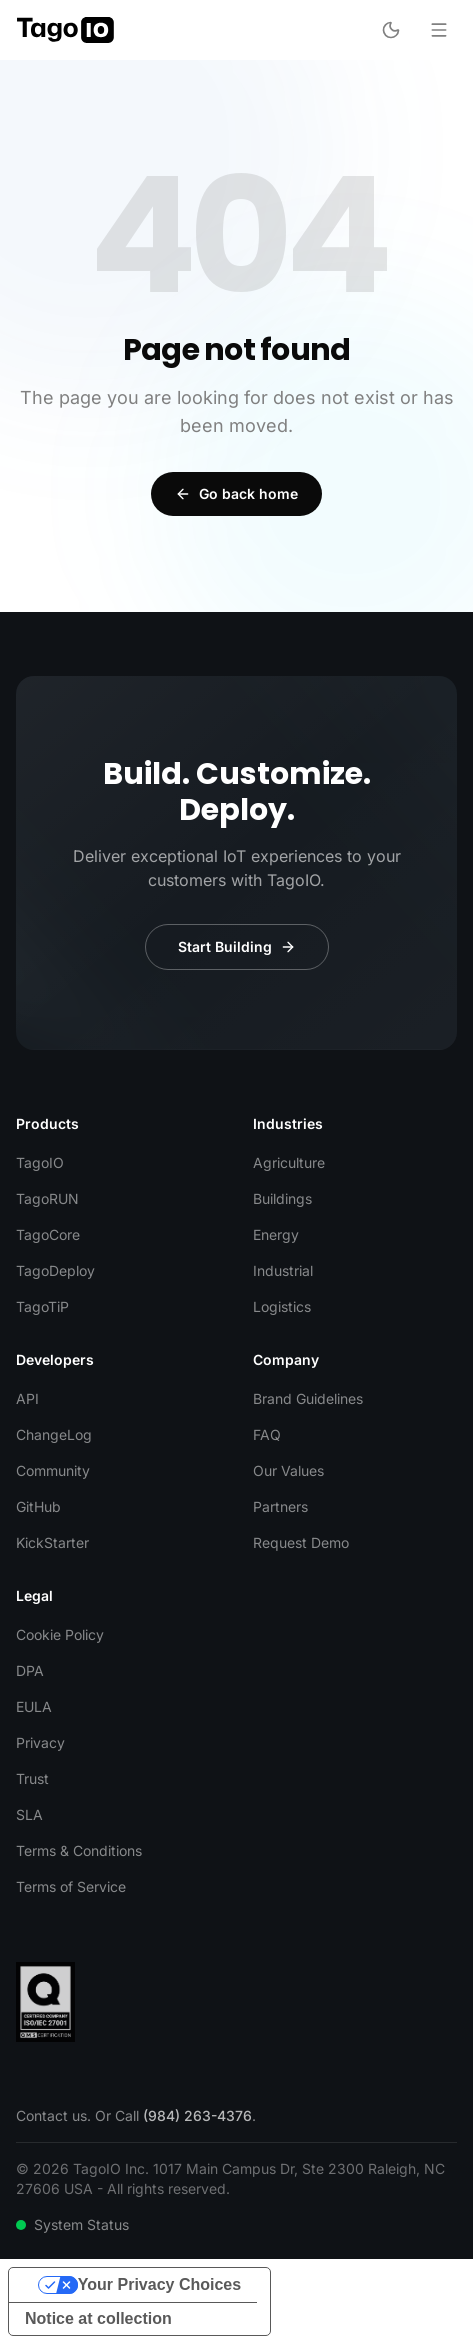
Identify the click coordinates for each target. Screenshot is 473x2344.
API (27, 1398)
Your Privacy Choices (159, 2284)
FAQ (267, 1434)
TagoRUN (47, 1198)
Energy (276, 1234)
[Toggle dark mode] (391, 30)
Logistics (282, 1306)
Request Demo (301, 1542)
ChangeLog (54, 1434)
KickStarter (52, 1542)
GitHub (38, 1506)
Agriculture (289, 1162)
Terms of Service (71, 1886)
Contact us (51, 2115)
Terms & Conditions (79, 1850)
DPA (30, 1670)
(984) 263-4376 (197, 2115)
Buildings (282, 1198)
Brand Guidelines (308, 1398)
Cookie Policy (60, 1634)
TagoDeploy (55, 1270)
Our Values (288, 1470)
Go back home (236, 493)
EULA (34, 1706)
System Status (72, 2224)
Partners (280, 1506)
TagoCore (48, 1234)
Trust (32, 1778)
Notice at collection (98, 2318)
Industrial (283, 1270)
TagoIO (40, 1162)
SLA (29, 1814)
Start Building (237, 946)
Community (53, 1470)
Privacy (40, 1742)
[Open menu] (439, 30)
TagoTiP (42, 1306)
